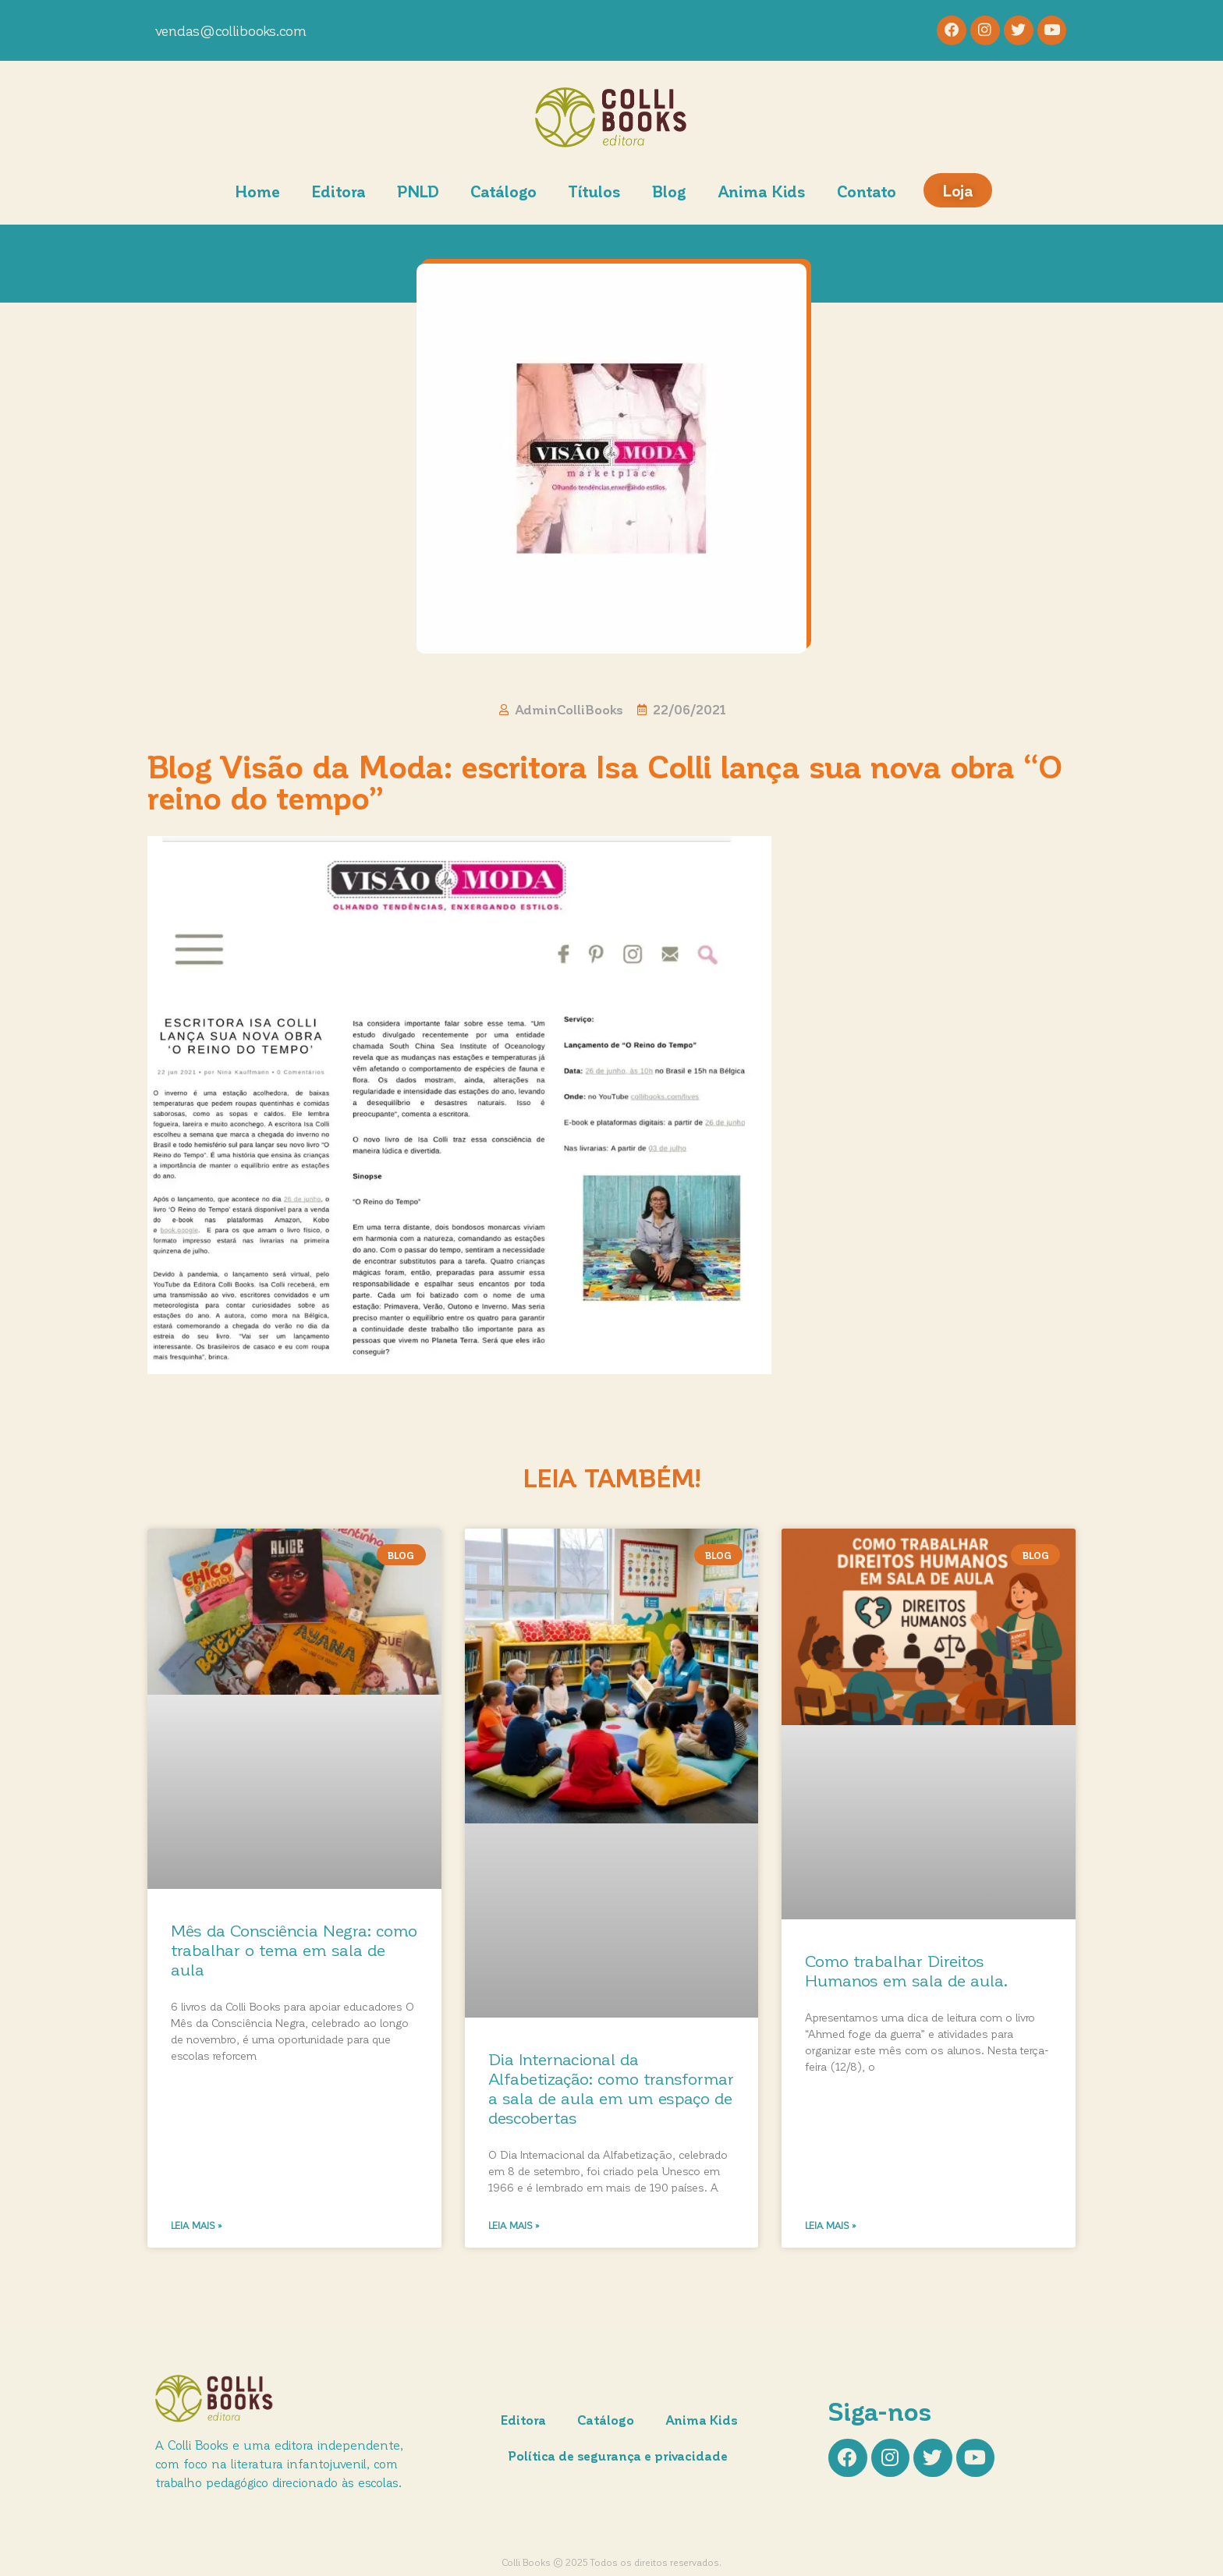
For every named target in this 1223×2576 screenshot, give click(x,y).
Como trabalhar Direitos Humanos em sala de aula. (906, 1971)
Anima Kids (762, 192)
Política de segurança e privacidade (619, 2457)
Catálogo (503, 192)
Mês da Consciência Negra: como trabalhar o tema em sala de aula (294, 1951)
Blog (669, 192)
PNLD (418, 192)
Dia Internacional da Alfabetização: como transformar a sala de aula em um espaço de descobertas (611, 2089)
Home (257, 192)
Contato (866, 192)
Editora (338, 192)
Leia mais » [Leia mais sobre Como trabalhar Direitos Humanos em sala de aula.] (830, 2227)
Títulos (594, 192)
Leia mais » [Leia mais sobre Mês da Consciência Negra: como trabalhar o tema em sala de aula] (196, 2227)
